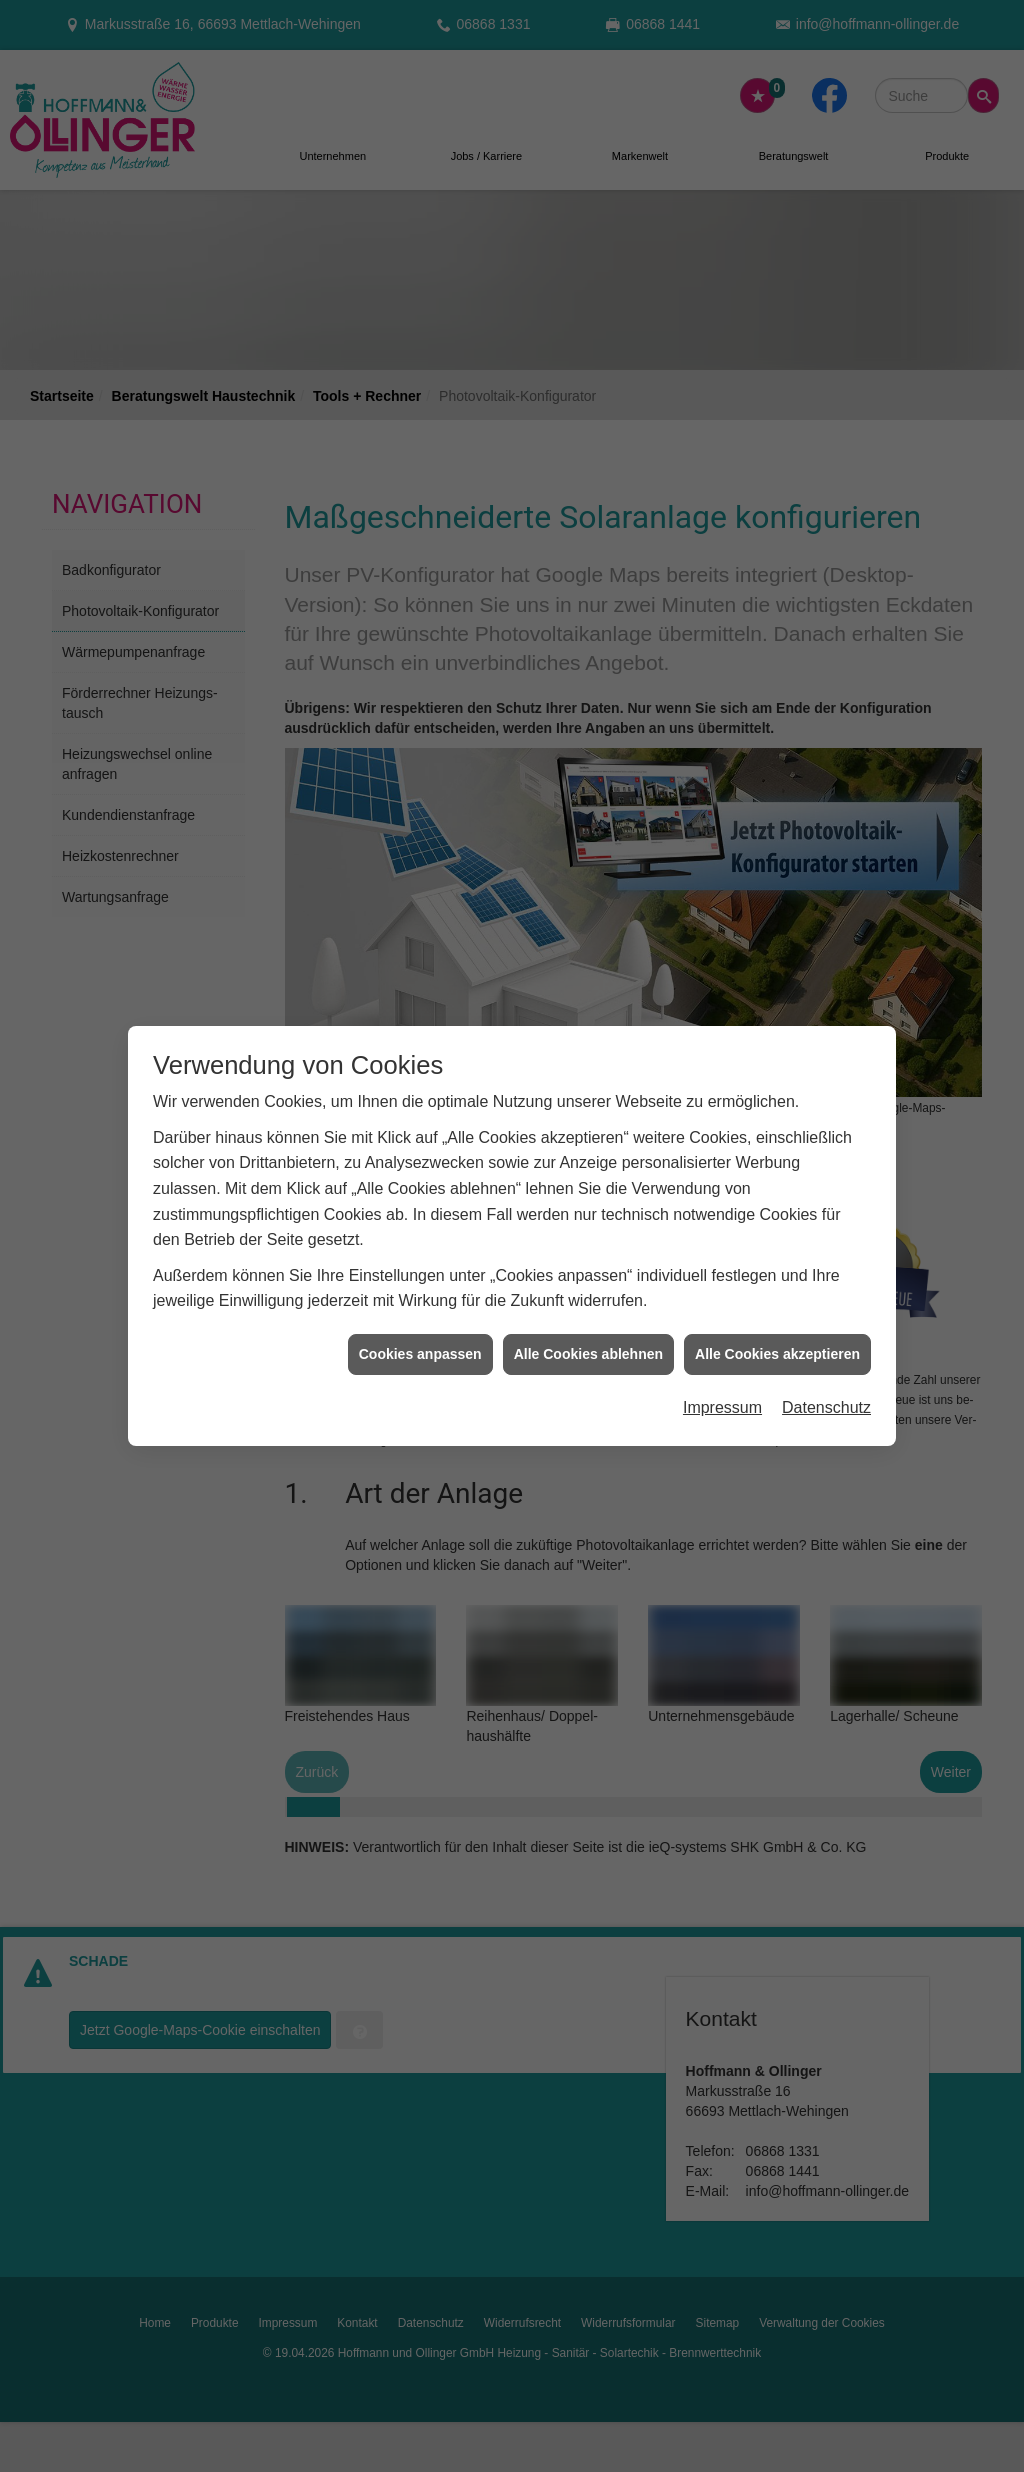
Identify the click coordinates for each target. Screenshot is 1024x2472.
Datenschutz (826, 1342)
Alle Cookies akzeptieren (777, 1288)
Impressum (722, 1342)
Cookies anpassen (420, 1288)
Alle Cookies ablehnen (588, 1288)
